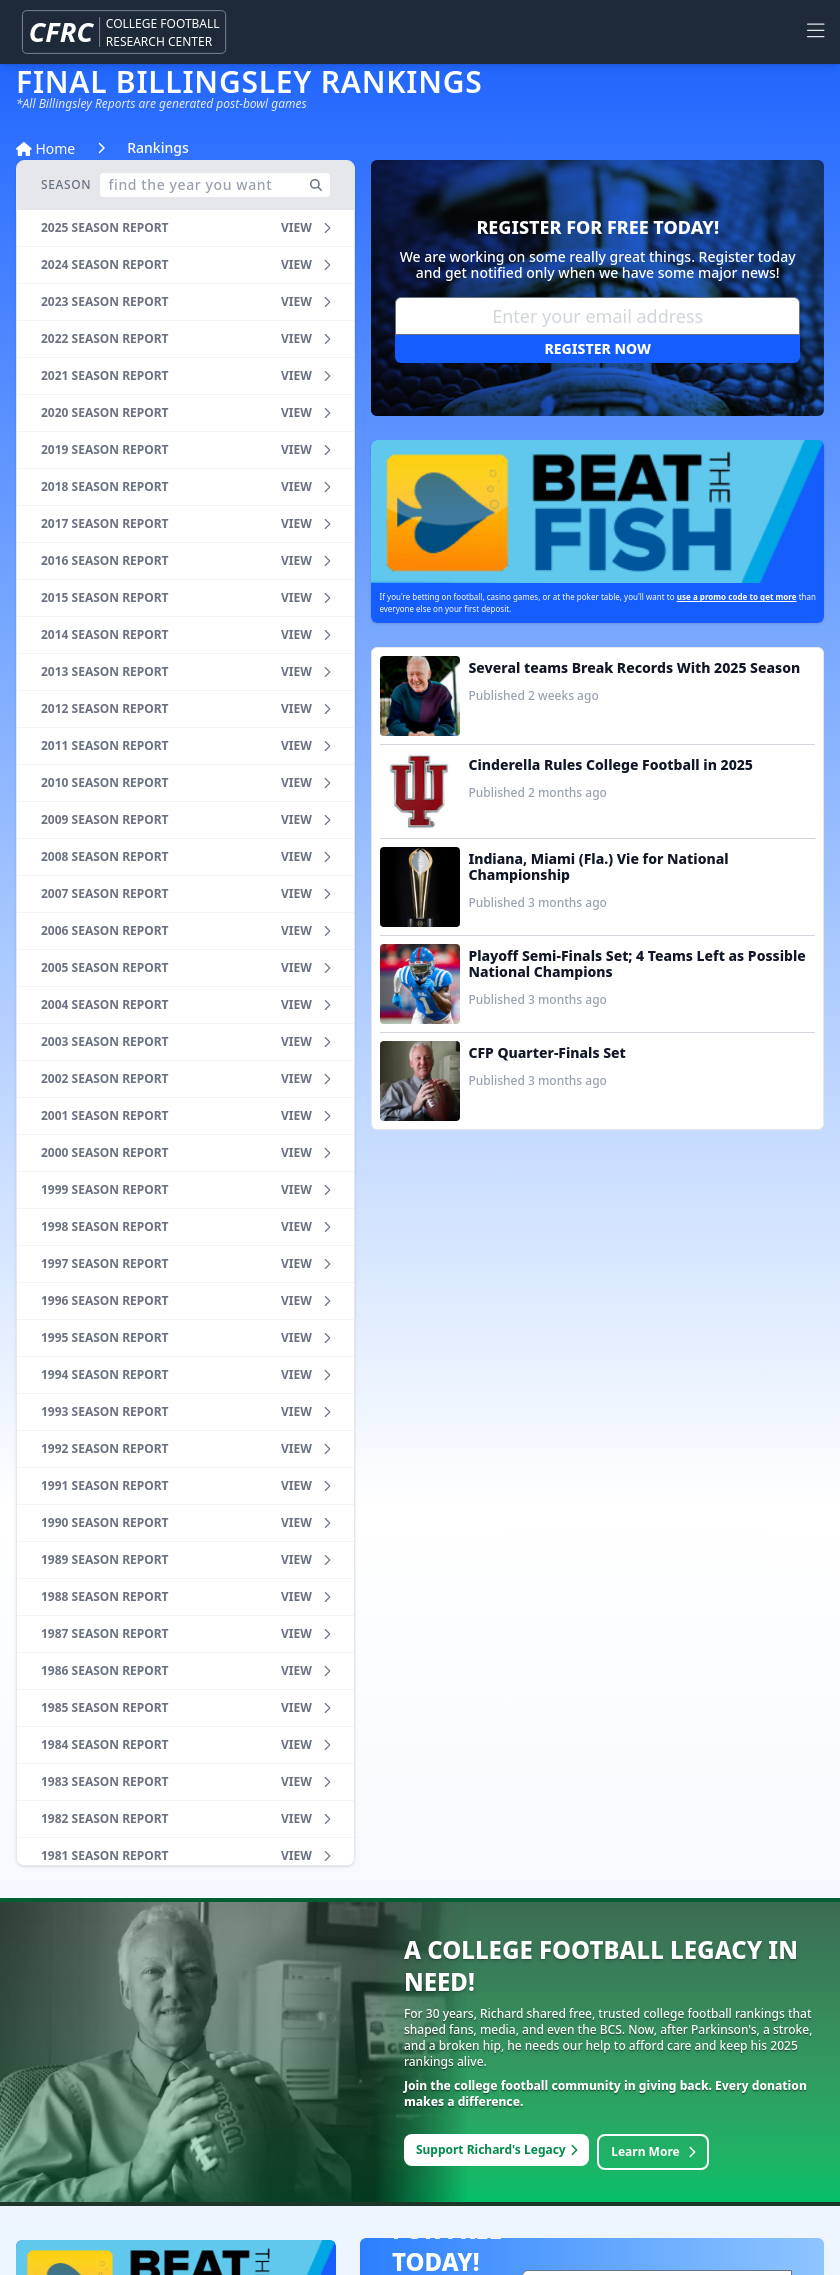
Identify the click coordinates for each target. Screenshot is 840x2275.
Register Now (598, 348)
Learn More (653, 2151)
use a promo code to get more (737, 596)
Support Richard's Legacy (496, 2149)
